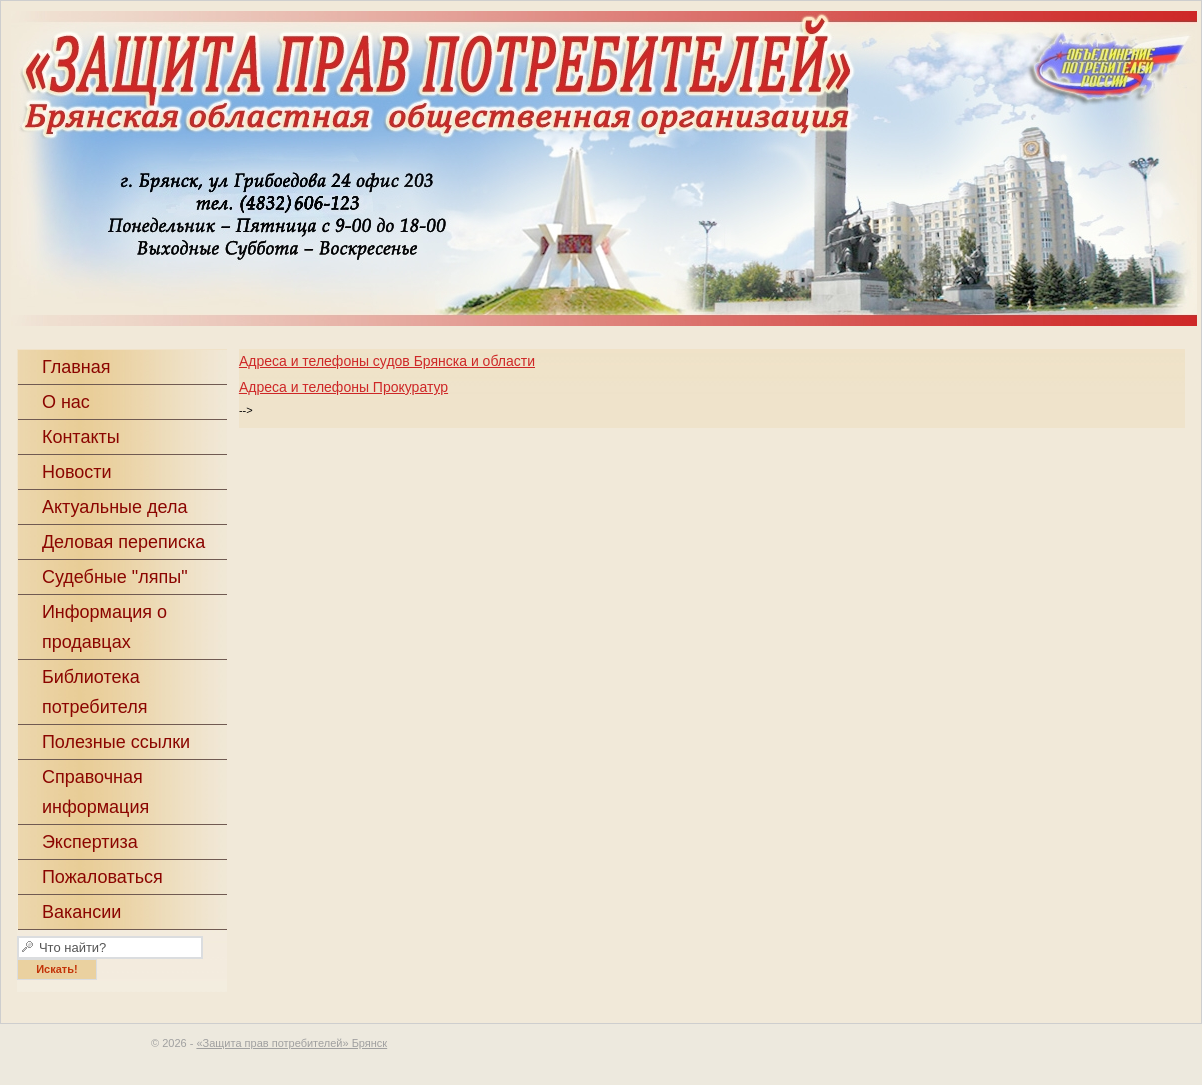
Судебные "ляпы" (115, 577)
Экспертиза (90, 842)
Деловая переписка (123, 542)
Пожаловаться (102, 877)
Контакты (81, 437)
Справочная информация (95, 792)
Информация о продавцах (104, 627)
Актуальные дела (115, 507)
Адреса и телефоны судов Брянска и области (387, 361)
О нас (66, 402)
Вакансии (81, 912)
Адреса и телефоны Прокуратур (343, 387)
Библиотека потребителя (95, 692)
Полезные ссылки (116, 742)
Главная (76, 367)
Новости (77, 472)
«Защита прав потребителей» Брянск (291, 1043)
